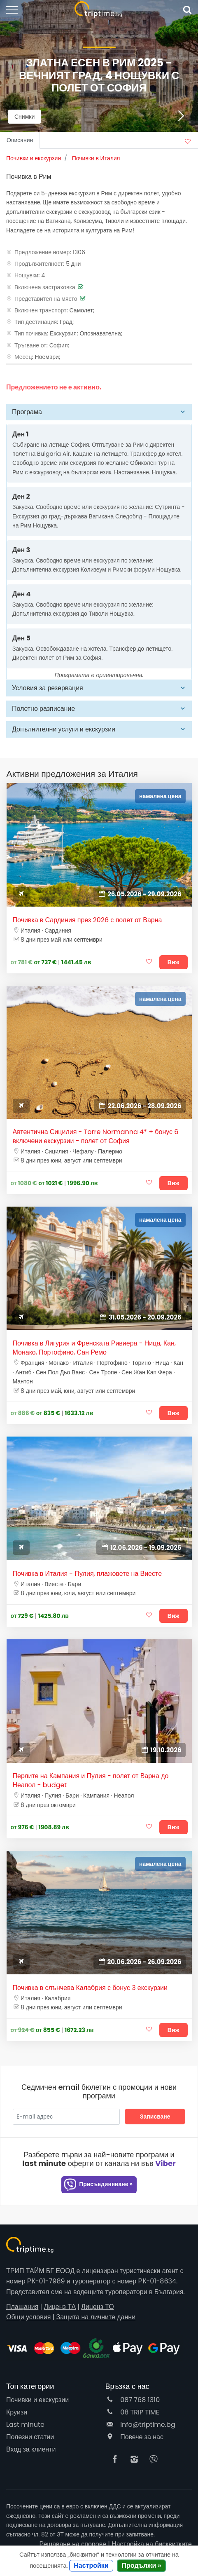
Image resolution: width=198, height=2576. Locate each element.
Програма (27, 412)
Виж (173, 962)
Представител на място (45, 299)
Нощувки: (27, 275)
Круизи (16, 2412)
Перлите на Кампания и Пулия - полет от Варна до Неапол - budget (91, 1781)
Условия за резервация (47, 688)
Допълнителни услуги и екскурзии (63, 729)
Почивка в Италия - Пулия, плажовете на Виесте (87, 1573)
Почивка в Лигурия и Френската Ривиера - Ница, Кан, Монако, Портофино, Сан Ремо (94, 1348)
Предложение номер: (42, 252)
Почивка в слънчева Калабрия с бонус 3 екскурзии (90, 1987)
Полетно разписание (43, 708)
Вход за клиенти (31, 2449)
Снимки (24, 117)
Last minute (25, 2424)
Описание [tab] (20, 140)
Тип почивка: (31, 333)
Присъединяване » (98, 2184)
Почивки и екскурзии (37, 2400)
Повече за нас (134, 2437)
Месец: (23, 357)
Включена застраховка (44, 287)
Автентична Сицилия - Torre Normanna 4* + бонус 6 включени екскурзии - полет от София (96, 1136)
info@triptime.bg (140, 2424)
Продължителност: (39, 264)
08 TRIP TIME (132, 2412)
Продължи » (141, 2565)
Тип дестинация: (36, 322)
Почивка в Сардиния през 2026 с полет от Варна (87, 920)
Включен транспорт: (41, 310)
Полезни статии (30, 2437)
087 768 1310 (132, 2400)
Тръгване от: (31, 345)
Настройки (91, 2565)
